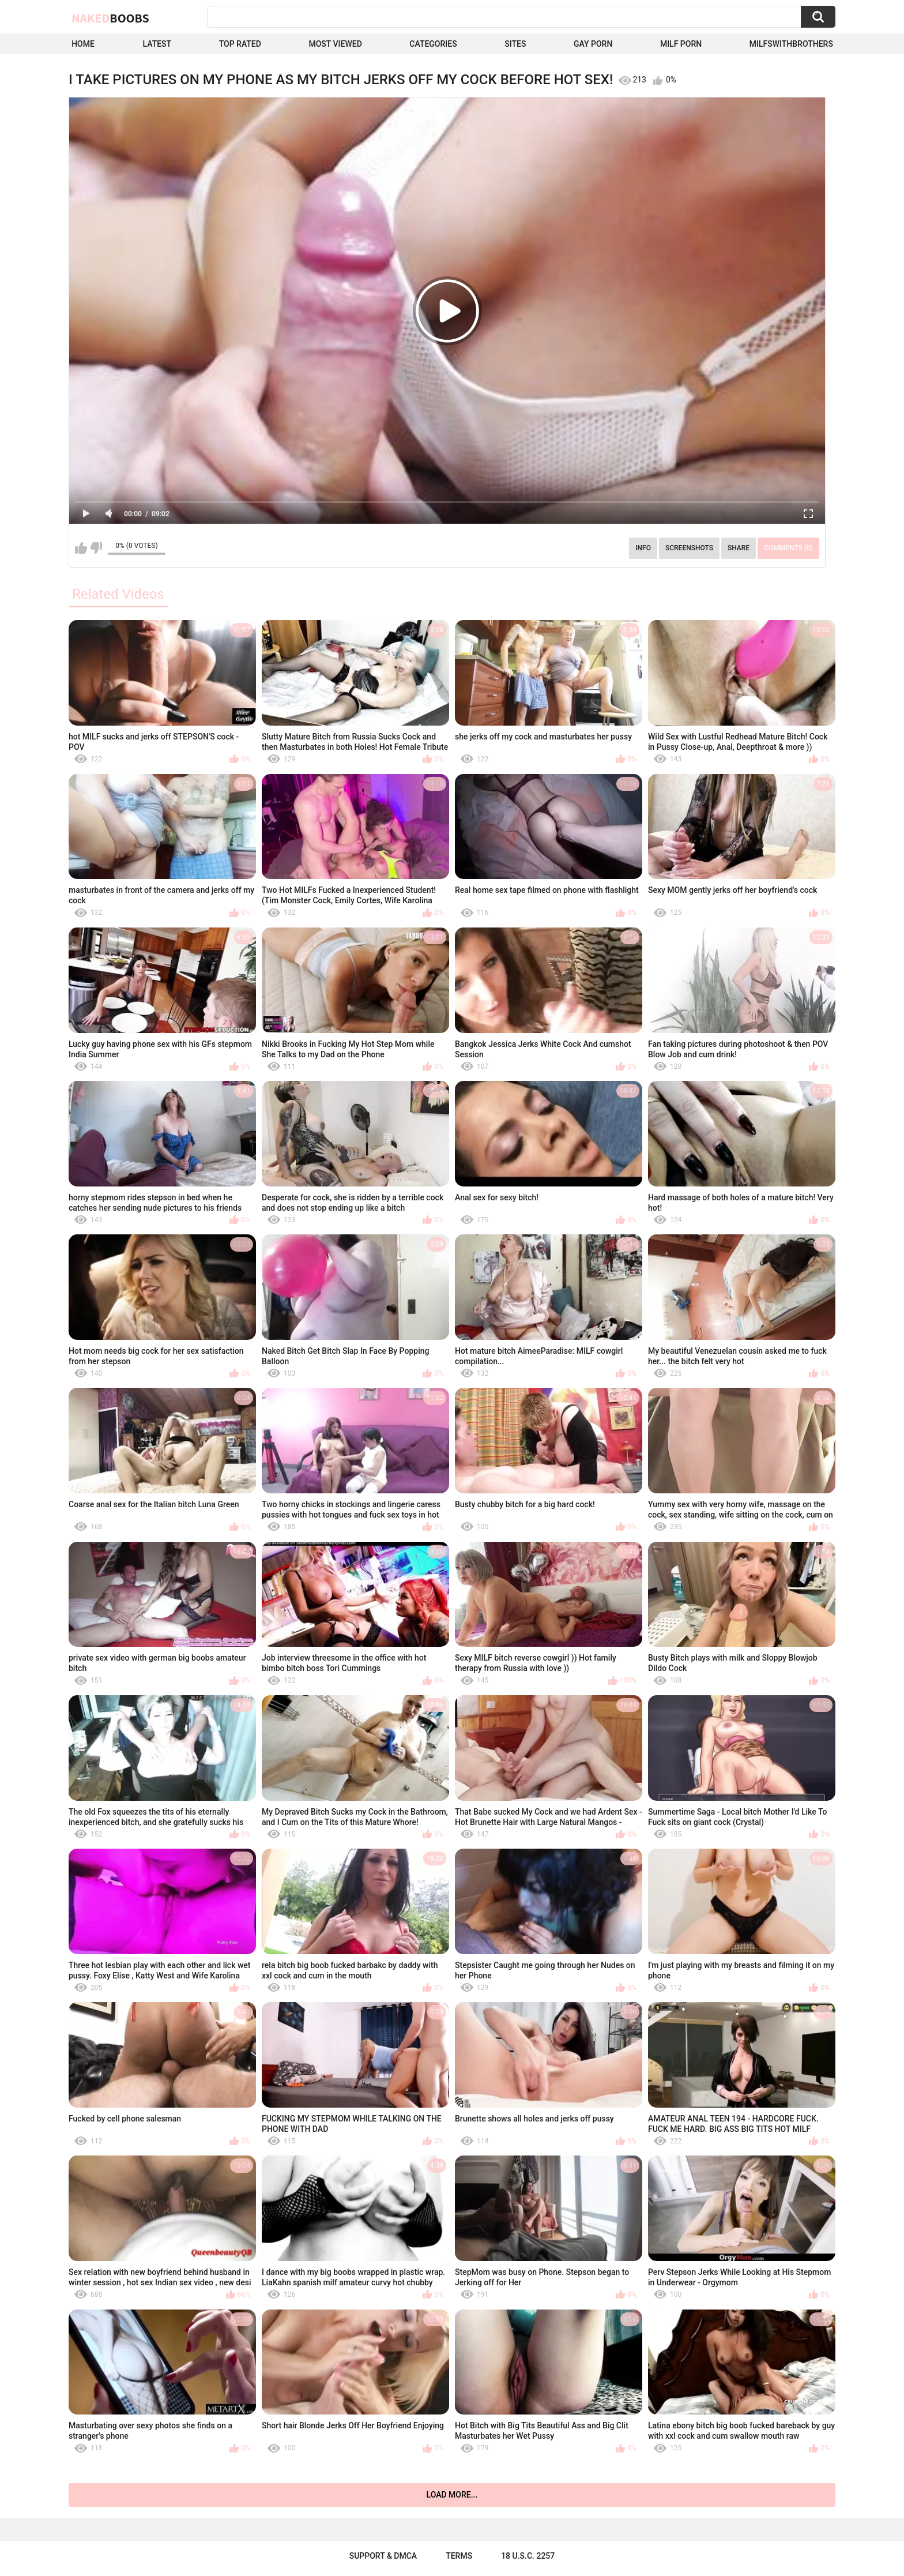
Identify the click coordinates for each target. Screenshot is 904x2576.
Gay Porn (593, 43)
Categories (433, 43)
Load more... (452, 2494)
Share (738, 548)
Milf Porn (681, 43)
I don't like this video (96, 548)
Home (83, 43)
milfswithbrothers (791, 43)
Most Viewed (334, 43)
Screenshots (689, 548)
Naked (110, 18)
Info (643, 548)
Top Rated (240, 43)
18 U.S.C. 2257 (528, 2555)
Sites (515, 43)
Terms (459, 2555)
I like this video (81, 548)
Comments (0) (788, 548)
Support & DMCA (383, 2555)
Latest (157, 43)
